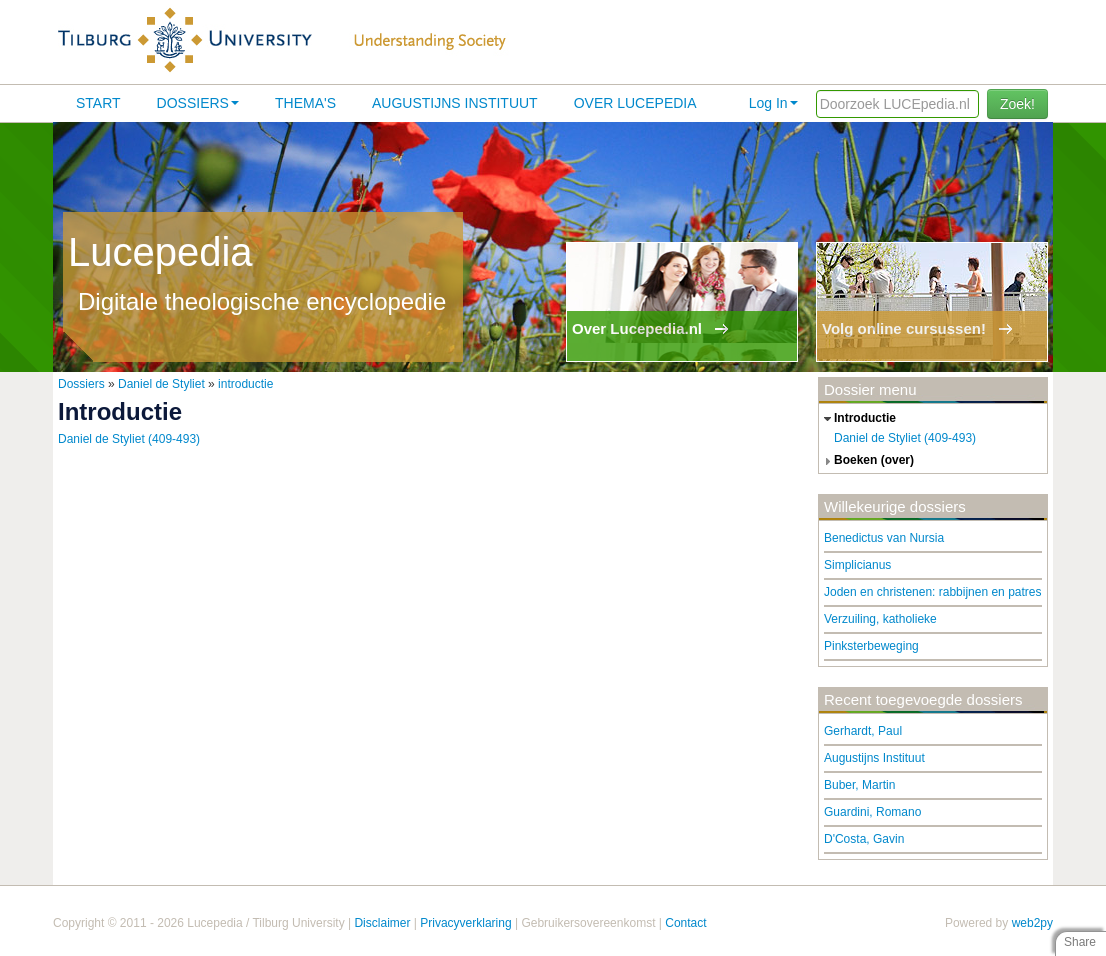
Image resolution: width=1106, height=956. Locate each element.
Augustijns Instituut (455, 103)
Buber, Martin (859, 785)
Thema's (305, 103)
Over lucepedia (635, 103)
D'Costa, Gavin (864, 839)
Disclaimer (382, 923)
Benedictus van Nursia (884, 538)
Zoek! (1017, 104)
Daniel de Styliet (161, 384)
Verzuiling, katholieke (880, 619)
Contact (685, 923)
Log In (773, 103)
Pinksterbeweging (871, 646)
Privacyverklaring (465, 923)
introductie (245, 384)
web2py (1032, 923)
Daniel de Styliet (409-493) (129, 439)
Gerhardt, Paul (863, 731)
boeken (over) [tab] (866, 461)
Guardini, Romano (872, 812)
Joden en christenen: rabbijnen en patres (932, 592)
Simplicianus (857, 565)
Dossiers (198, 103)
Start (98, 103)
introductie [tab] (857, 419)
